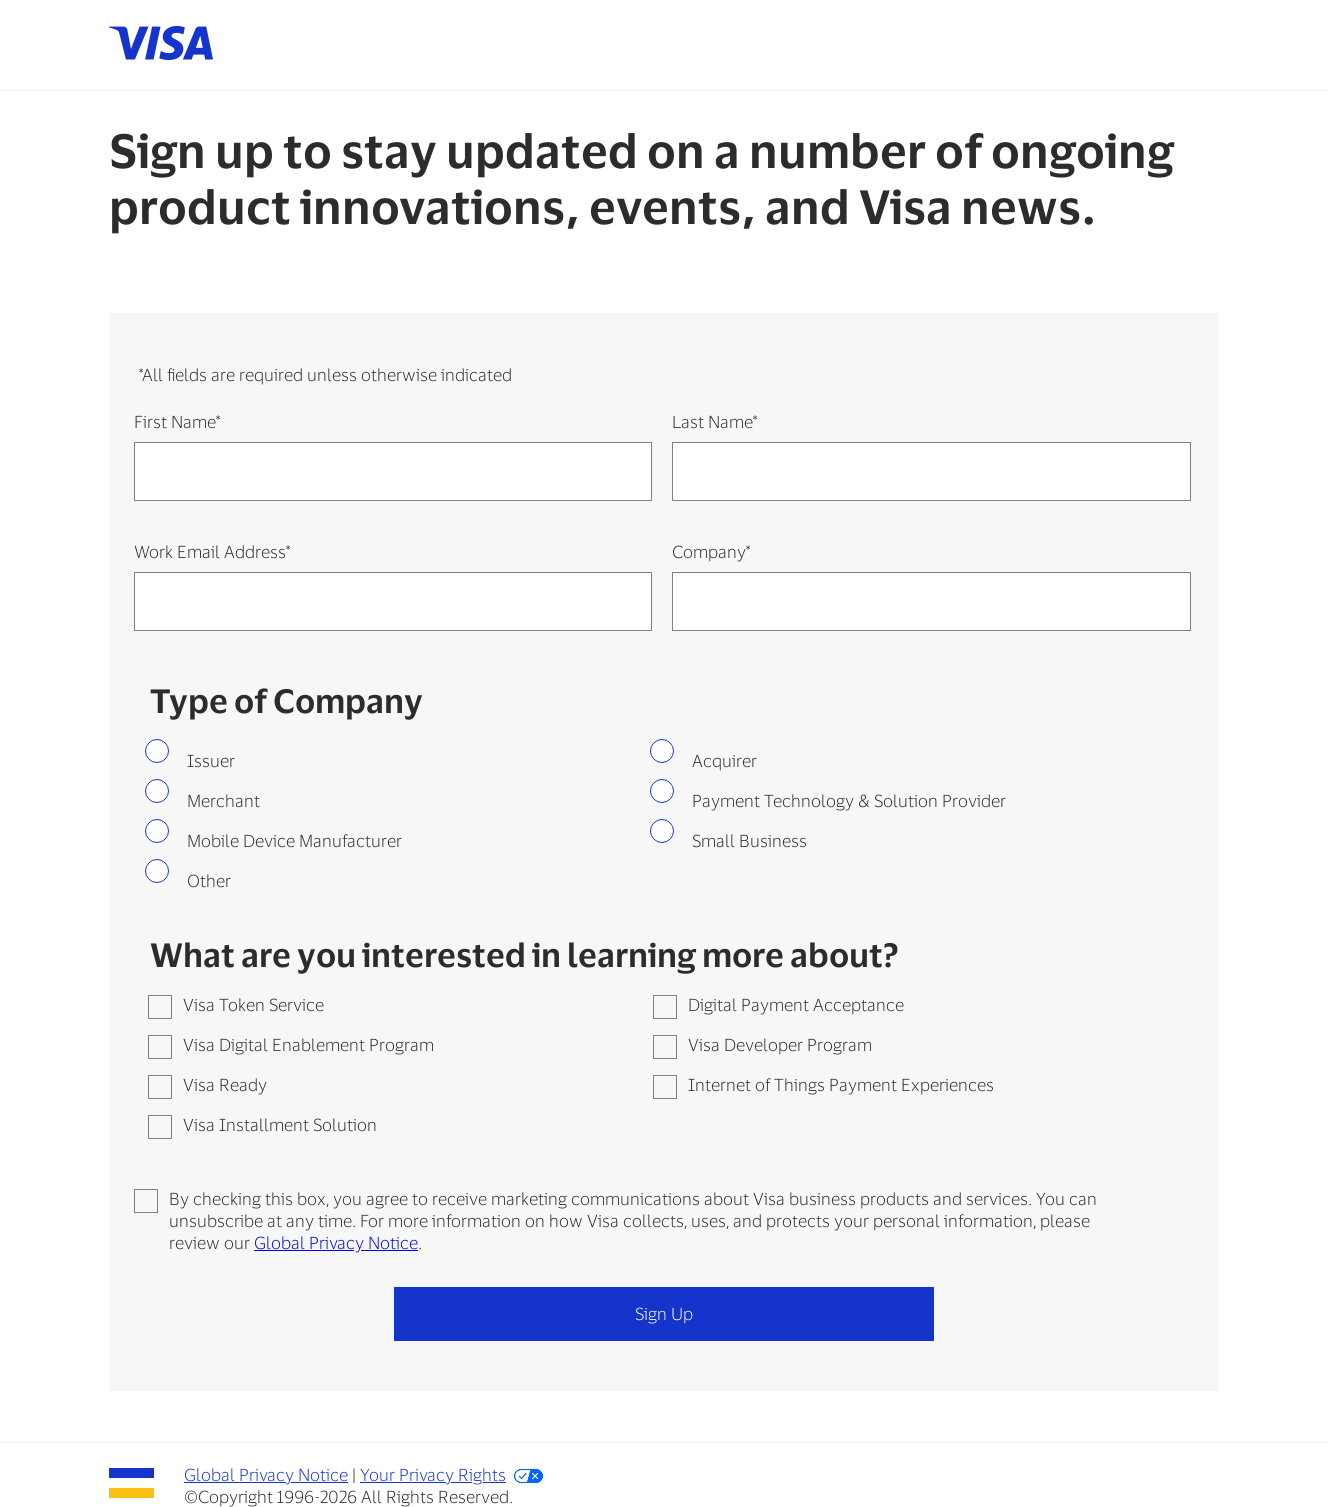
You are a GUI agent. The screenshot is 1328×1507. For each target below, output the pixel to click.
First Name (177, 421)
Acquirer (724, 760)
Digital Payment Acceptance (796, 1004)
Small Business (749, 840)
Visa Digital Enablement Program (308, 1044)
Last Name (714, 421)
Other (209, 880)
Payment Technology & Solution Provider (849, 800)
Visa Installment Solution (280, 1124)
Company (711, 551)
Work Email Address (212, 551)
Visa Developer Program (780, 1044)
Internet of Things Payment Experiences (841, 1084)
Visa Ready (225, 1084)
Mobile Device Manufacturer (294, 840)
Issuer (211, 760)
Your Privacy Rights (433, 1474)
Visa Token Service (253, 1004)
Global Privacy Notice (336, 1242)
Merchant (223, 800)
